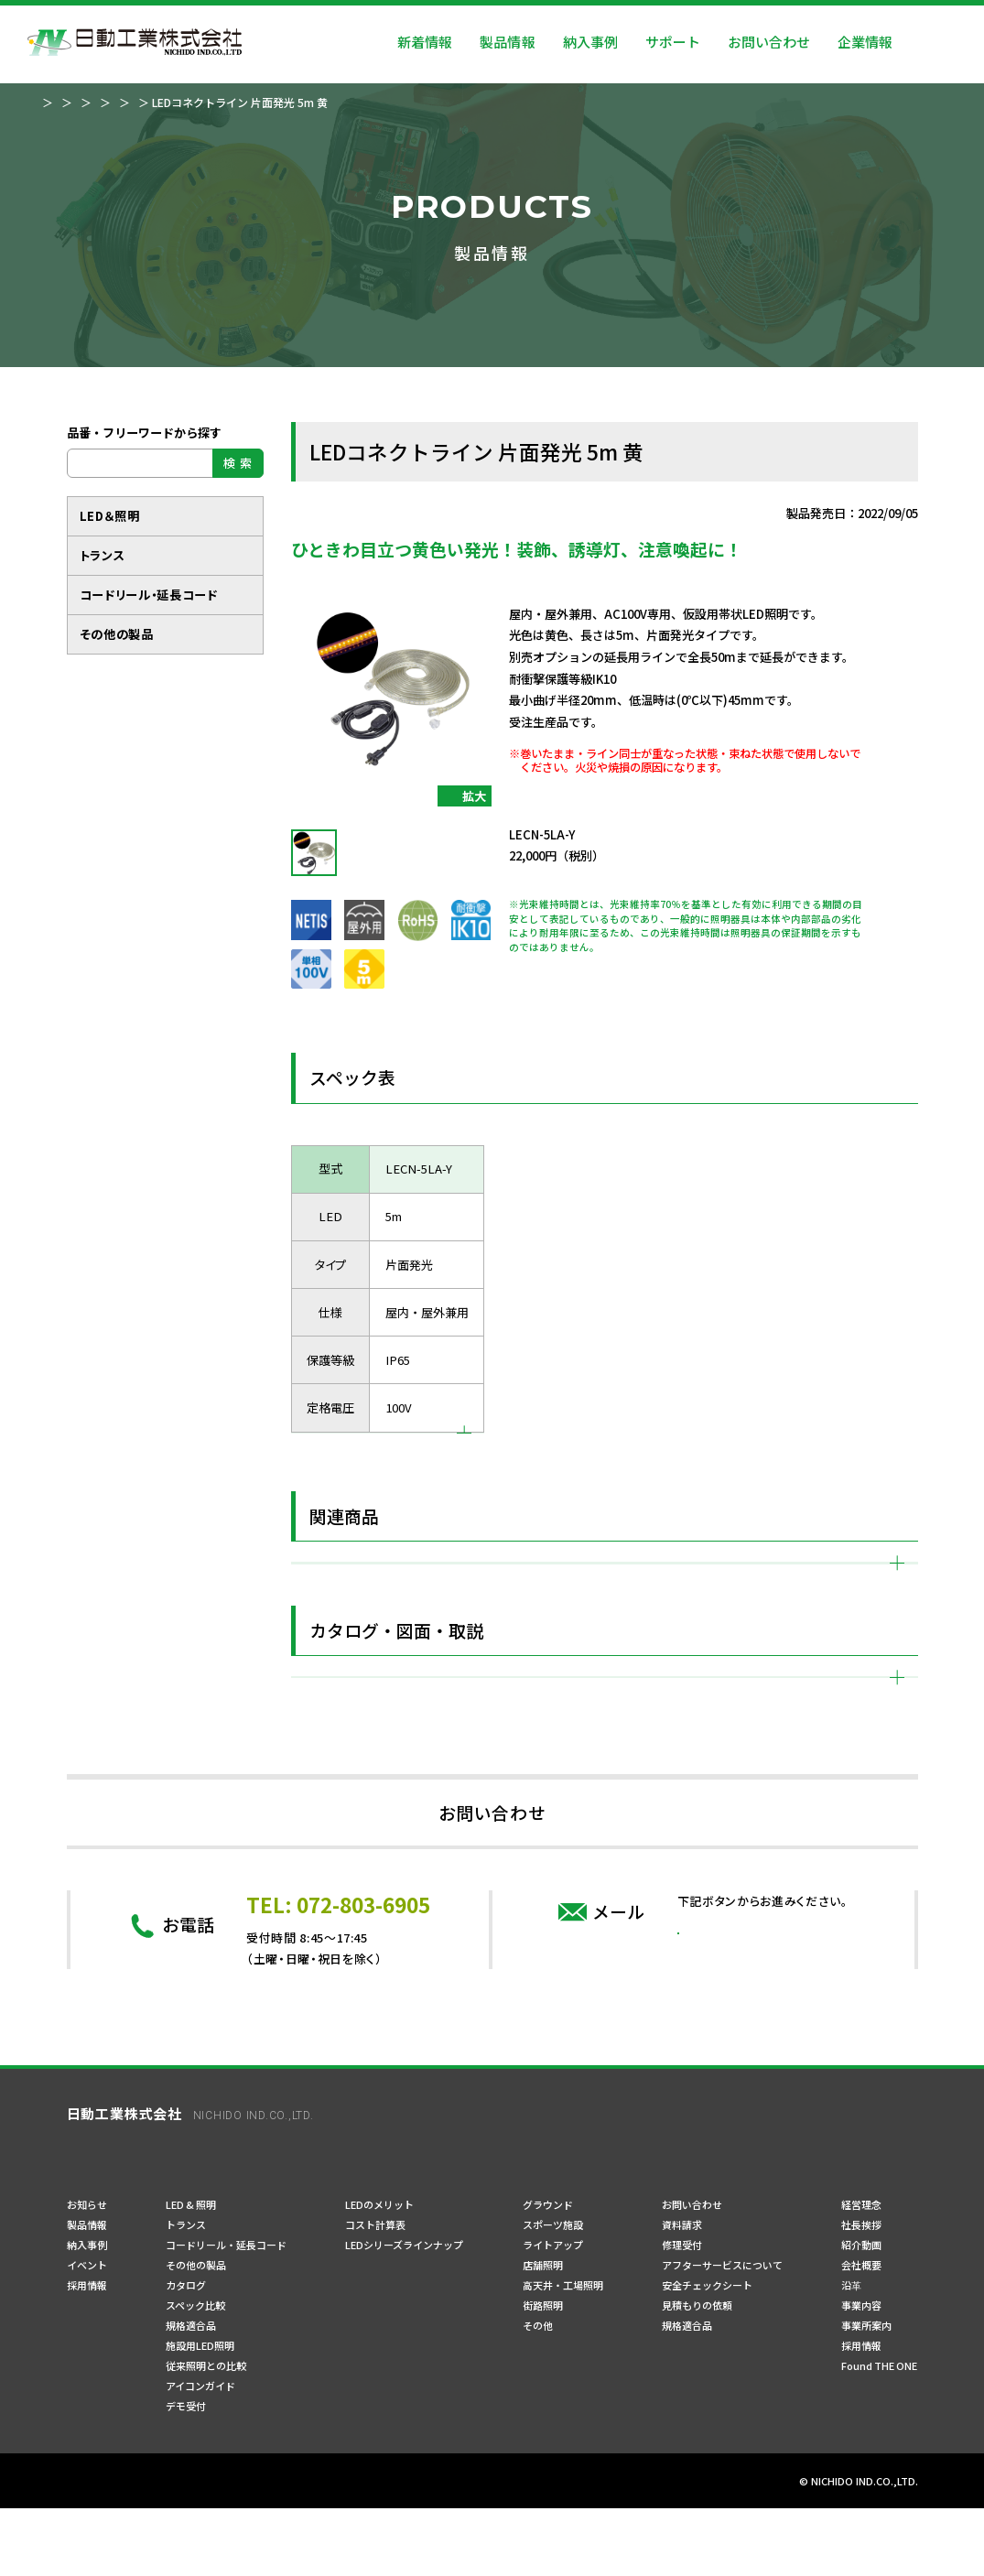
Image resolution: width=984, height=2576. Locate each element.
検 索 (237, 462)
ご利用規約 (232, 2548)
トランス (102, 555)
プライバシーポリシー (122, 2548)
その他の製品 (117, 634)
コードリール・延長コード (149, 594)
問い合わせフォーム (762, 2084)
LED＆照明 (110, 516)
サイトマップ (321, 2548)
